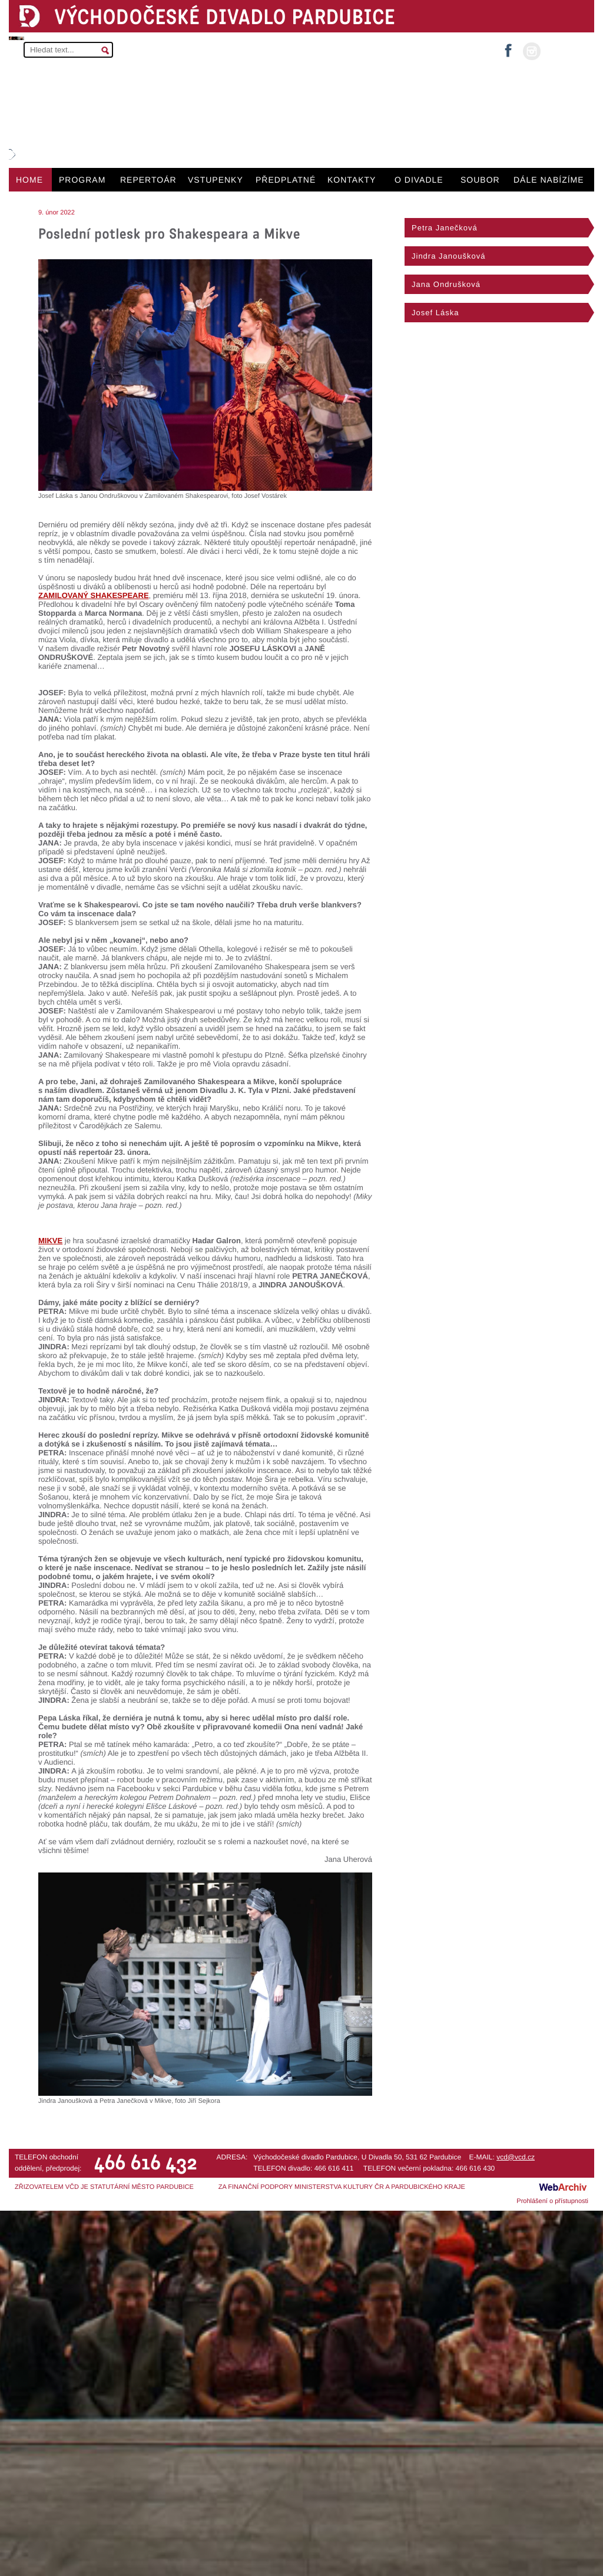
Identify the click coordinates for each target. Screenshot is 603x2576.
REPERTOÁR (148, 179)
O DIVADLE (419, 179)
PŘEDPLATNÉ (286, 179)
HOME (29, 179)
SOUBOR (480, 179)
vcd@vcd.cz (515, 2157)
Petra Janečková (445, 227)
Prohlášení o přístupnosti (552, 2201)
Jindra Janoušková (448, 256)
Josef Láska (435, 312)
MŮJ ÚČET (566, 50)
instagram (532, 51)
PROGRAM (82, 179)
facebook (508, 47)
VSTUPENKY (215, 179)
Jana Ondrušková (446, 284)
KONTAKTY (351, 179)
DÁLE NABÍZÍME (548, 179)
